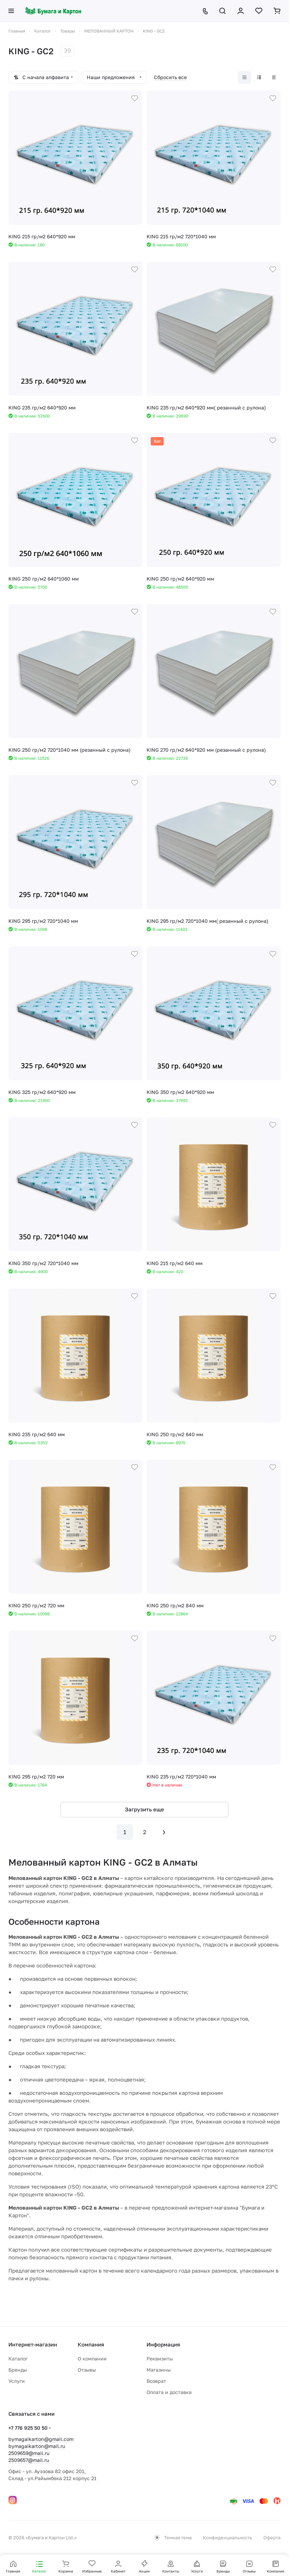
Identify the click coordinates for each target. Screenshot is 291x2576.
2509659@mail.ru (28, 2453)
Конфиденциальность (227, 2537)
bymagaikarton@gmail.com (40, 2439)
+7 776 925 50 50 (28, 2428)
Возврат (156, 2381)
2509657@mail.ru (28, 2460)
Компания (91, 2344)
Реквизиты (160, 2358)
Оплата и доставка (169, 2392)
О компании (92, 2358)
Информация (163, 2344)
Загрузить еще (144, 1809)
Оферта (272, 2537)
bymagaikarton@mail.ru (36, 2446)
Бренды (17, 2370)
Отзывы (87, 2370)
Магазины (159, 2370)
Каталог (18, 2358)
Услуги (16, 2381)
